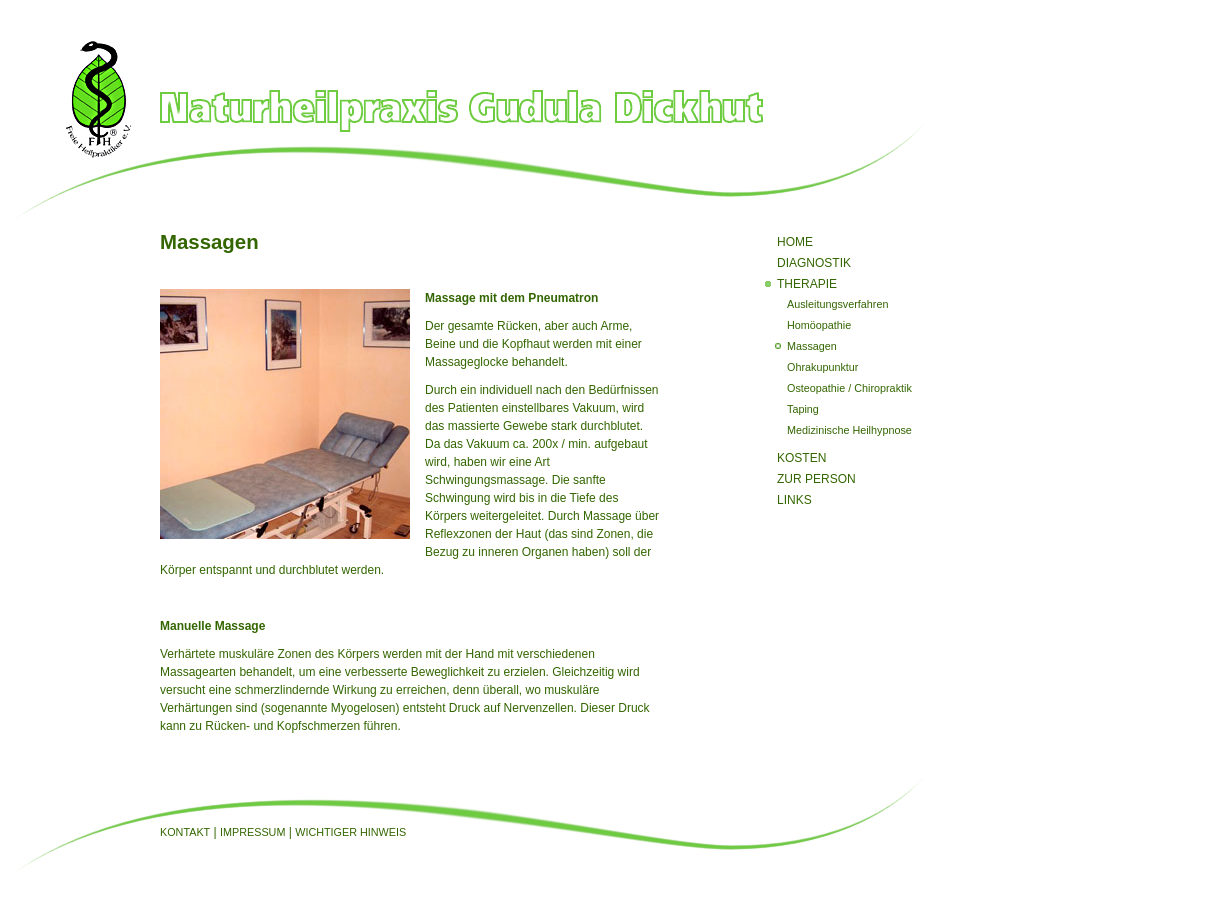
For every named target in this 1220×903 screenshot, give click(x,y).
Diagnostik (814, 263)
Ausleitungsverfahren (837, 304)
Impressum (252, 832)
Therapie (807, 284)
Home (795, 242)
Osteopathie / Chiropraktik (849, 388)
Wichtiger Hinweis (350, 832)
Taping (803, 409)
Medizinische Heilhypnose (849, 430)
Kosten (801, 458)
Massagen (812, 346)
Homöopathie (819, 325)
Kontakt (185, 832)
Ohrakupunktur (822, 367)
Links (794, 500)
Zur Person (816, 479)
